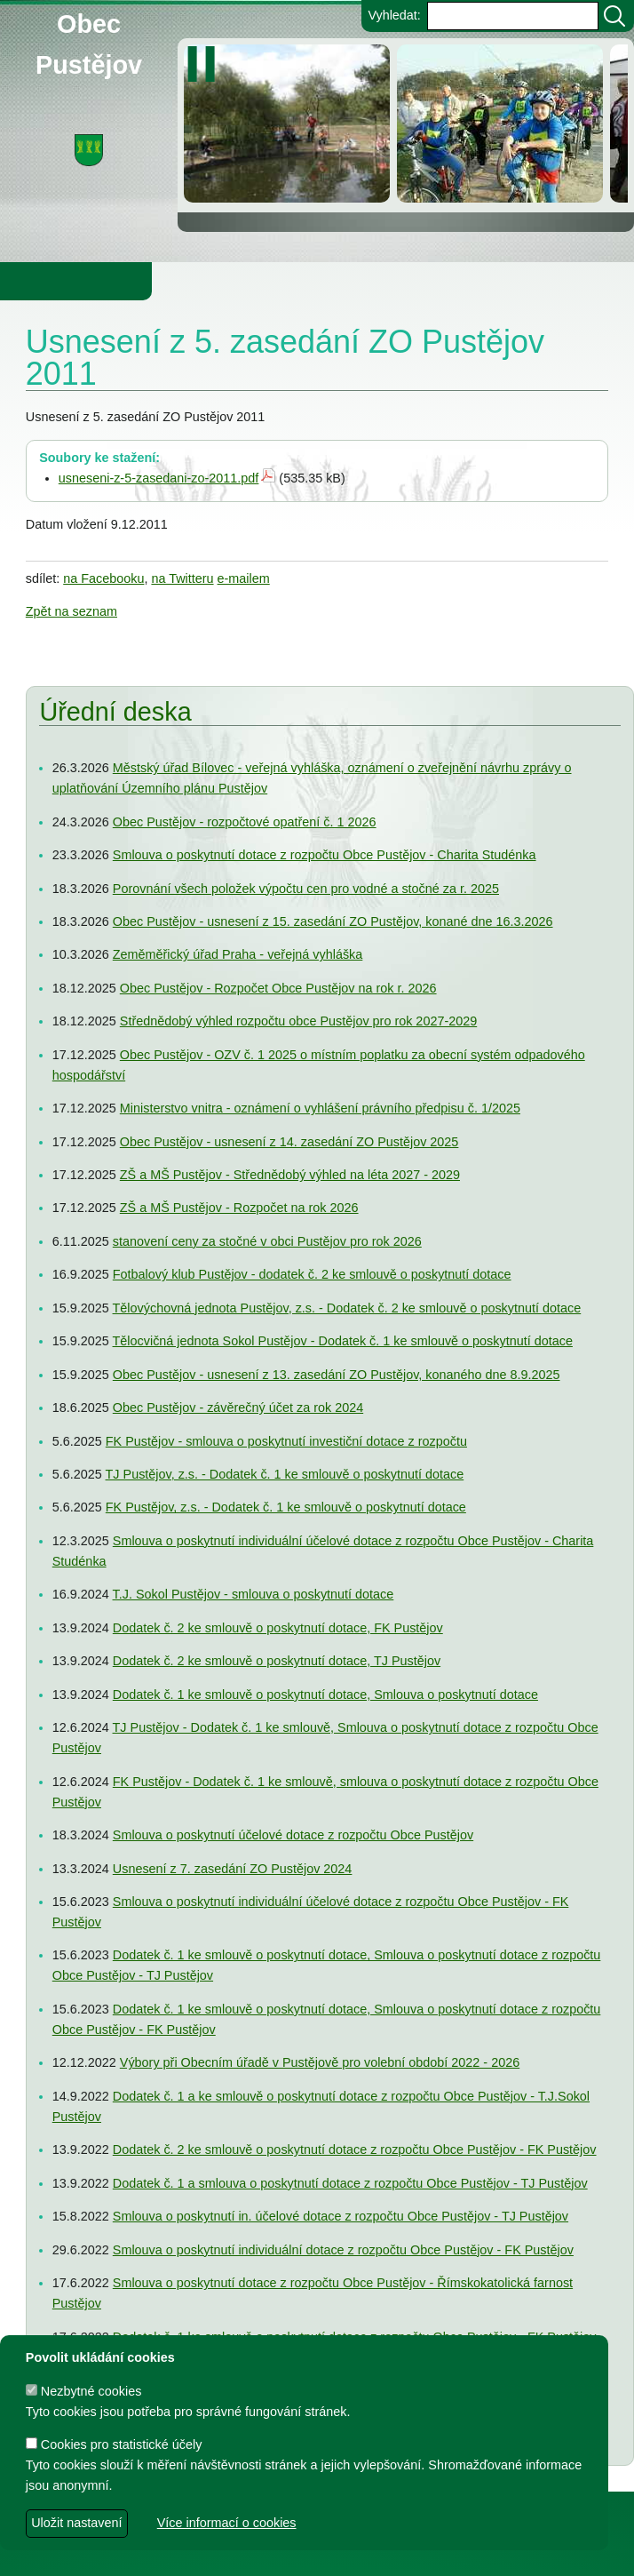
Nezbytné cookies (84, 2391)
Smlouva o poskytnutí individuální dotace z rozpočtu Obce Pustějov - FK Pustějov (343, 2250)
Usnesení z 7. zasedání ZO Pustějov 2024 (233, 1868)
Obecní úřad (49, 281)
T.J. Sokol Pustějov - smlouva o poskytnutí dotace (252, 1594)
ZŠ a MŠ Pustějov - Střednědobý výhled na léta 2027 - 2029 (290, 1175)
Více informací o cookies (227, 2523)
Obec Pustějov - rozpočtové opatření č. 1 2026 (244, 822)
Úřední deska (115, 712)
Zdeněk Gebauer (463, 2554)
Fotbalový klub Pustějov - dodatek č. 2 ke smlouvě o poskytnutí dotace (312, 1274)
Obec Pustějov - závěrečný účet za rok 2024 (238, 1407)
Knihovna (302, 281)
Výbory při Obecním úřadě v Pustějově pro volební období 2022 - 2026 (319, 2062)
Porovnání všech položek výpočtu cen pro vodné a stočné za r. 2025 (306, 888)
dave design (221, 2554)
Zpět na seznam (71, 611)
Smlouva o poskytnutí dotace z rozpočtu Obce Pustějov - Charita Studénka (324, 855)
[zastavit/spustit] (206, 64)
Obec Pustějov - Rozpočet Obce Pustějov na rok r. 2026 (278, 988)
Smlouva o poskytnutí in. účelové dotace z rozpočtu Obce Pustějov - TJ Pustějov (340, 2216)
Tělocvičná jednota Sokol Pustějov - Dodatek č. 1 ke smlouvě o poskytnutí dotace (342, 1341)
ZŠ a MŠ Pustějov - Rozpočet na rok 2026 (239, 1207)
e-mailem (244, 578)
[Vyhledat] (614, 16)
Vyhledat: (394, 15)
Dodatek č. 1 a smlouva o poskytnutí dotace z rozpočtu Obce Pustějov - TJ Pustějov (350, 2183)
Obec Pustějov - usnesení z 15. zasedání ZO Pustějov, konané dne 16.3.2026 (333, 921)
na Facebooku (103, 578)
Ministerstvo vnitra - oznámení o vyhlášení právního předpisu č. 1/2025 (320, 1108)
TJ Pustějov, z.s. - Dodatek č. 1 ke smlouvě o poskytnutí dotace (284, 1474)
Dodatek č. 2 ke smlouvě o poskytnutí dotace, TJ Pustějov (276, 1661)
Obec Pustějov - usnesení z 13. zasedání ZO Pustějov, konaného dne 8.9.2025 (336, 1375)
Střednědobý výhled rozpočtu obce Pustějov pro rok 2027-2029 (298, 1021)
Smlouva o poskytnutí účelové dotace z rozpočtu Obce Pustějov (293, 1835)
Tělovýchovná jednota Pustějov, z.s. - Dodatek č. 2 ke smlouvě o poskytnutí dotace (346, 1308)
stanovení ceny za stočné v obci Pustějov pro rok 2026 (267, 1241)
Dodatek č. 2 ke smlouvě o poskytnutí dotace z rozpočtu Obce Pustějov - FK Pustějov (355, 2149)
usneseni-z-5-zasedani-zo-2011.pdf (159, 478)
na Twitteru (182, 578)
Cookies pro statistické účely (114, 2444)
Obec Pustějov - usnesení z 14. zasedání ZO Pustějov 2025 (289, 1142)
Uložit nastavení (76, 2523)
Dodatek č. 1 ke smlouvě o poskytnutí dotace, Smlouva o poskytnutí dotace (325, 1694)
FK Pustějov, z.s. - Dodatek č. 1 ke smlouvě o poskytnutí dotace (286, 1507)
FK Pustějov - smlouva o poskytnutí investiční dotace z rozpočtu (286, 1441)
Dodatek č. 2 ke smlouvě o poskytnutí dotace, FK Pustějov (278, 1628)
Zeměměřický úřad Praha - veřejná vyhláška (238, 954)
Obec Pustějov (89, 21)
